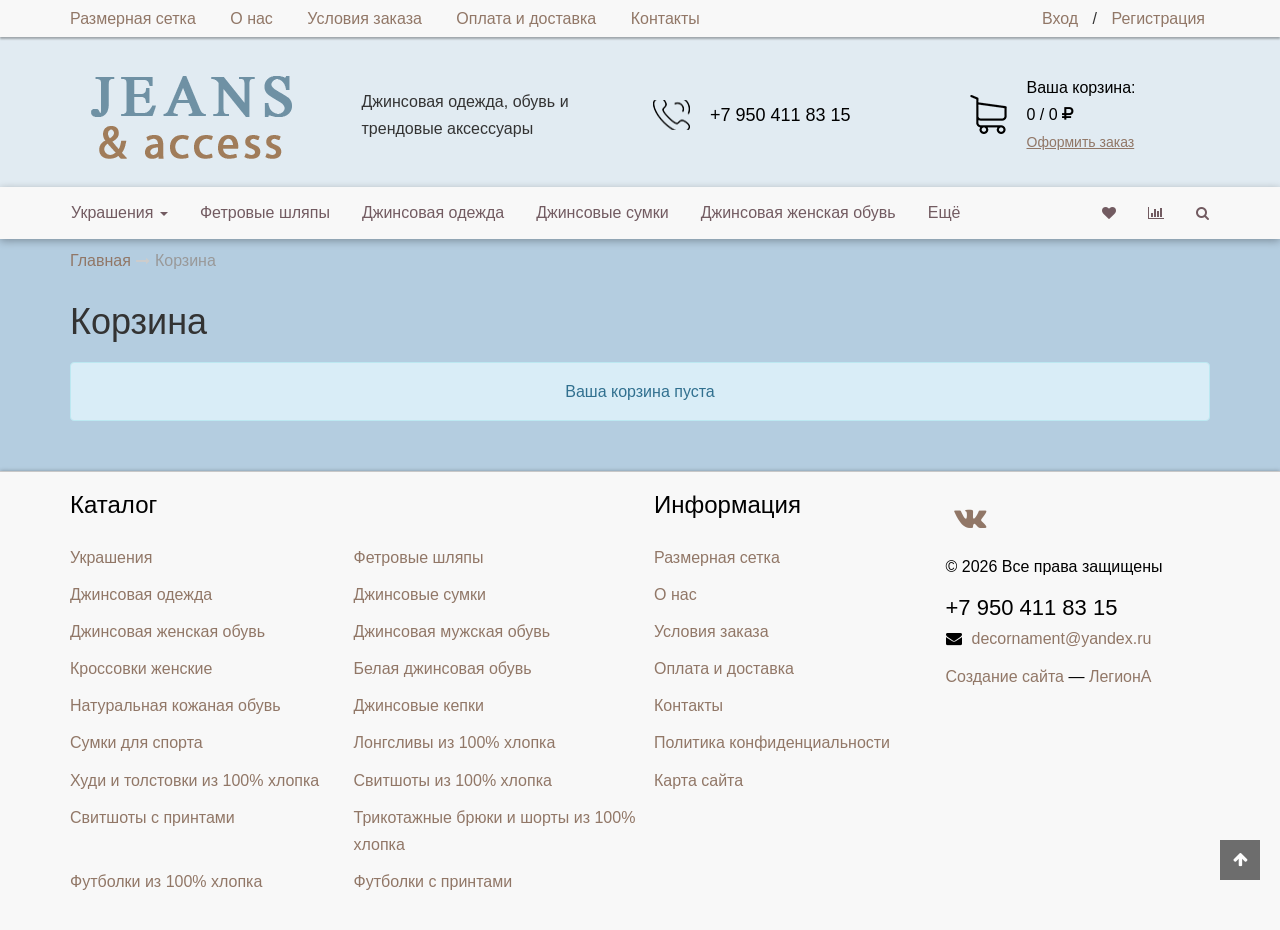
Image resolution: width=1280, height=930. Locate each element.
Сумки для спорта (136, 742)
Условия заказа (364, 18)
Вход (1060, 18)
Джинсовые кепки (419, 705)
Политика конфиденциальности (772, 742)
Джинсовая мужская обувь (452, 631)
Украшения (119, 212)
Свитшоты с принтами (152, 817)
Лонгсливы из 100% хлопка (455, 742)
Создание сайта (1005, 676)
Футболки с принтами (433, 881)
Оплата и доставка (526, 18)
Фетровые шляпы (265, 212)
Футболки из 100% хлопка (166, 881)
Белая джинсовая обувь (443, 668)
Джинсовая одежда (433, 212)
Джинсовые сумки (602, 212)
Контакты (665, 18)
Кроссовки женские (141, 668)
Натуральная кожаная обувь (175, 705)
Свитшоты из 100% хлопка (453, 780)
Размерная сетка (133, 18)
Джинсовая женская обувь (798, 212)
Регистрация (1158, 18)
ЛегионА (1120, 676)
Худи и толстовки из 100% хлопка (194, 780)
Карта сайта (698, 780)
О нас (251, 18)
